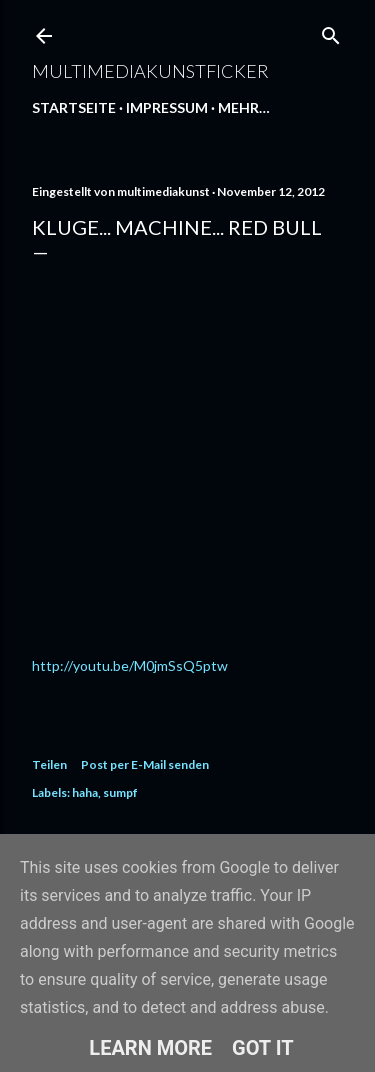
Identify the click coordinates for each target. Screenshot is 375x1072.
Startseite (74, 107)
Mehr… (244, 107)
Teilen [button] (49, 764)
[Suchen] (331, 31)
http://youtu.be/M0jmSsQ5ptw (130, 665)
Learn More (150, 1048)
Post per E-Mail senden (145, 764)
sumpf (120, 792)
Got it (263, 1048)
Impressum (167, 107)
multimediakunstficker (150, 71)
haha (85, 792)
